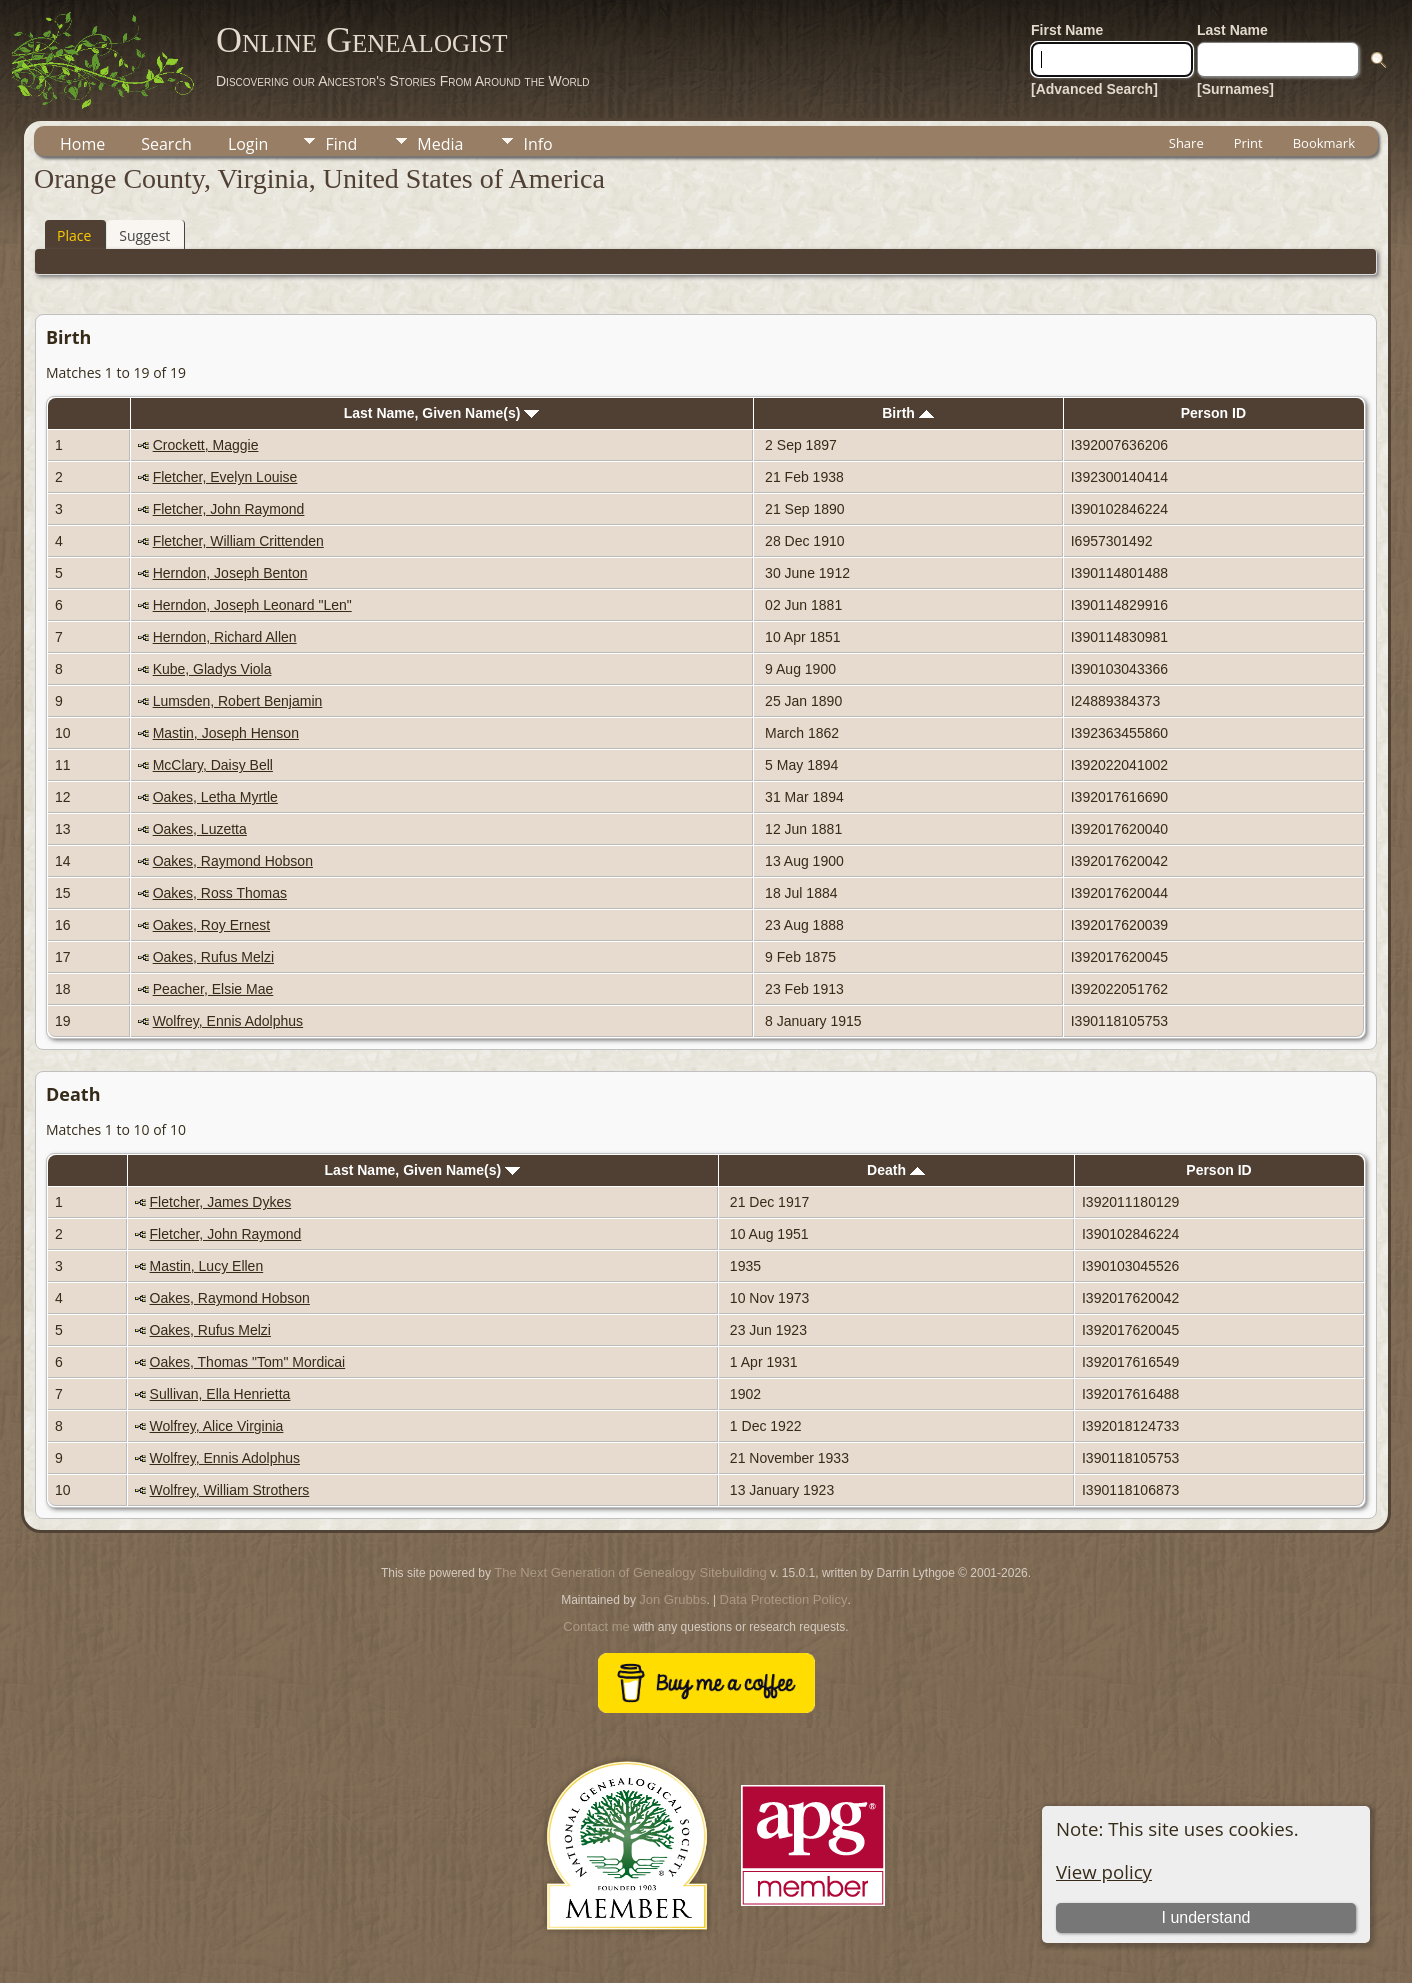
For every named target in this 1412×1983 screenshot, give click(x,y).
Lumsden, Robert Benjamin (238, 701)
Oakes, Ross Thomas (220, 893)
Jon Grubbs (672, 1599)
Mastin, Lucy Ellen (207, 1266)
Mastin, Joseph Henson (226, 733)
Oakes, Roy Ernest (212, 925)
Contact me (596, 1626)
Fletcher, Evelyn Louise (225, 477)
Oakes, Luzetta (200, 829)
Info (537, 144)
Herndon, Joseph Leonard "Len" (252, 605)
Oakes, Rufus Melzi (213, 957)
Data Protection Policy (784, 1599)
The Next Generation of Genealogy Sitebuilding (630, 1572)
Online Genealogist (362, 40)
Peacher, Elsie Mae (213, 989)
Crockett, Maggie (206, 445)
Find (341, 144)
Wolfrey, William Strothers (230, 1490)
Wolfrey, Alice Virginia (217, 1426)
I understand (1205, 1917)
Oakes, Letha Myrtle (215, 797)
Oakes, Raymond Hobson (233, 861)
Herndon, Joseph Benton (230, 573)
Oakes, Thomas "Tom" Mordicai (248, 1362)
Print (1248, 143)
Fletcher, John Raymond (229, 509)
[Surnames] (1235, 89)
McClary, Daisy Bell (213, 765)
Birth (908, 413)
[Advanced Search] (1094, 89)
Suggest (144, 235)
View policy (1104, 1871)
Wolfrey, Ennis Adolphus (228, 1021)
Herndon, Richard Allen (225, 637)
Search (166, 144)
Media (440, 144)
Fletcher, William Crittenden (238, 541)
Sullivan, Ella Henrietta (220, 1394)
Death (896, 1170)
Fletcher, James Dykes (221, 1202)
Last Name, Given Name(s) (442, 413)
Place (74, 235)
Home (82, 144)
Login (248, 144)
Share (1186, 143)
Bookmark (1324, 143)
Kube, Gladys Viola (212, 669)
